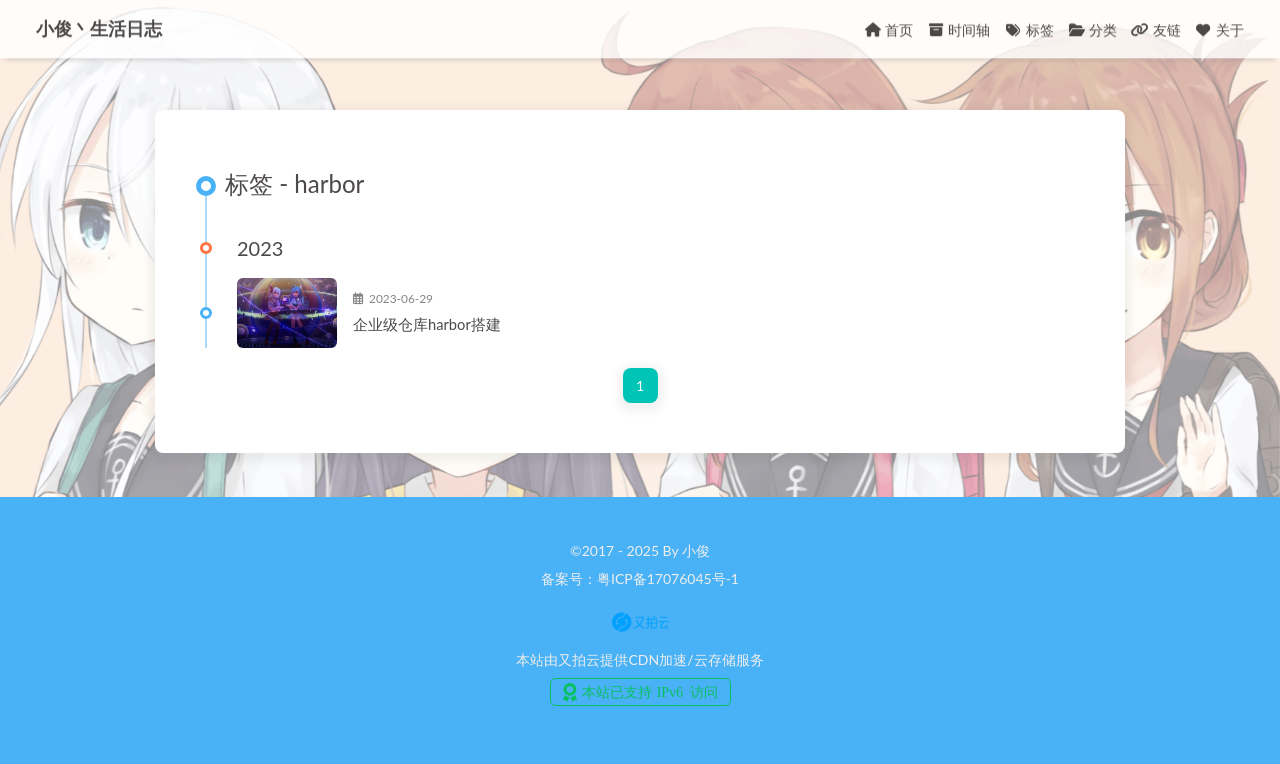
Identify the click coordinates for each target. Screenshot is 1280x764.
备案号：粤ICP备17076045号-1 (640, 578)
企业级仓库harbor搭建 (427, 324)
